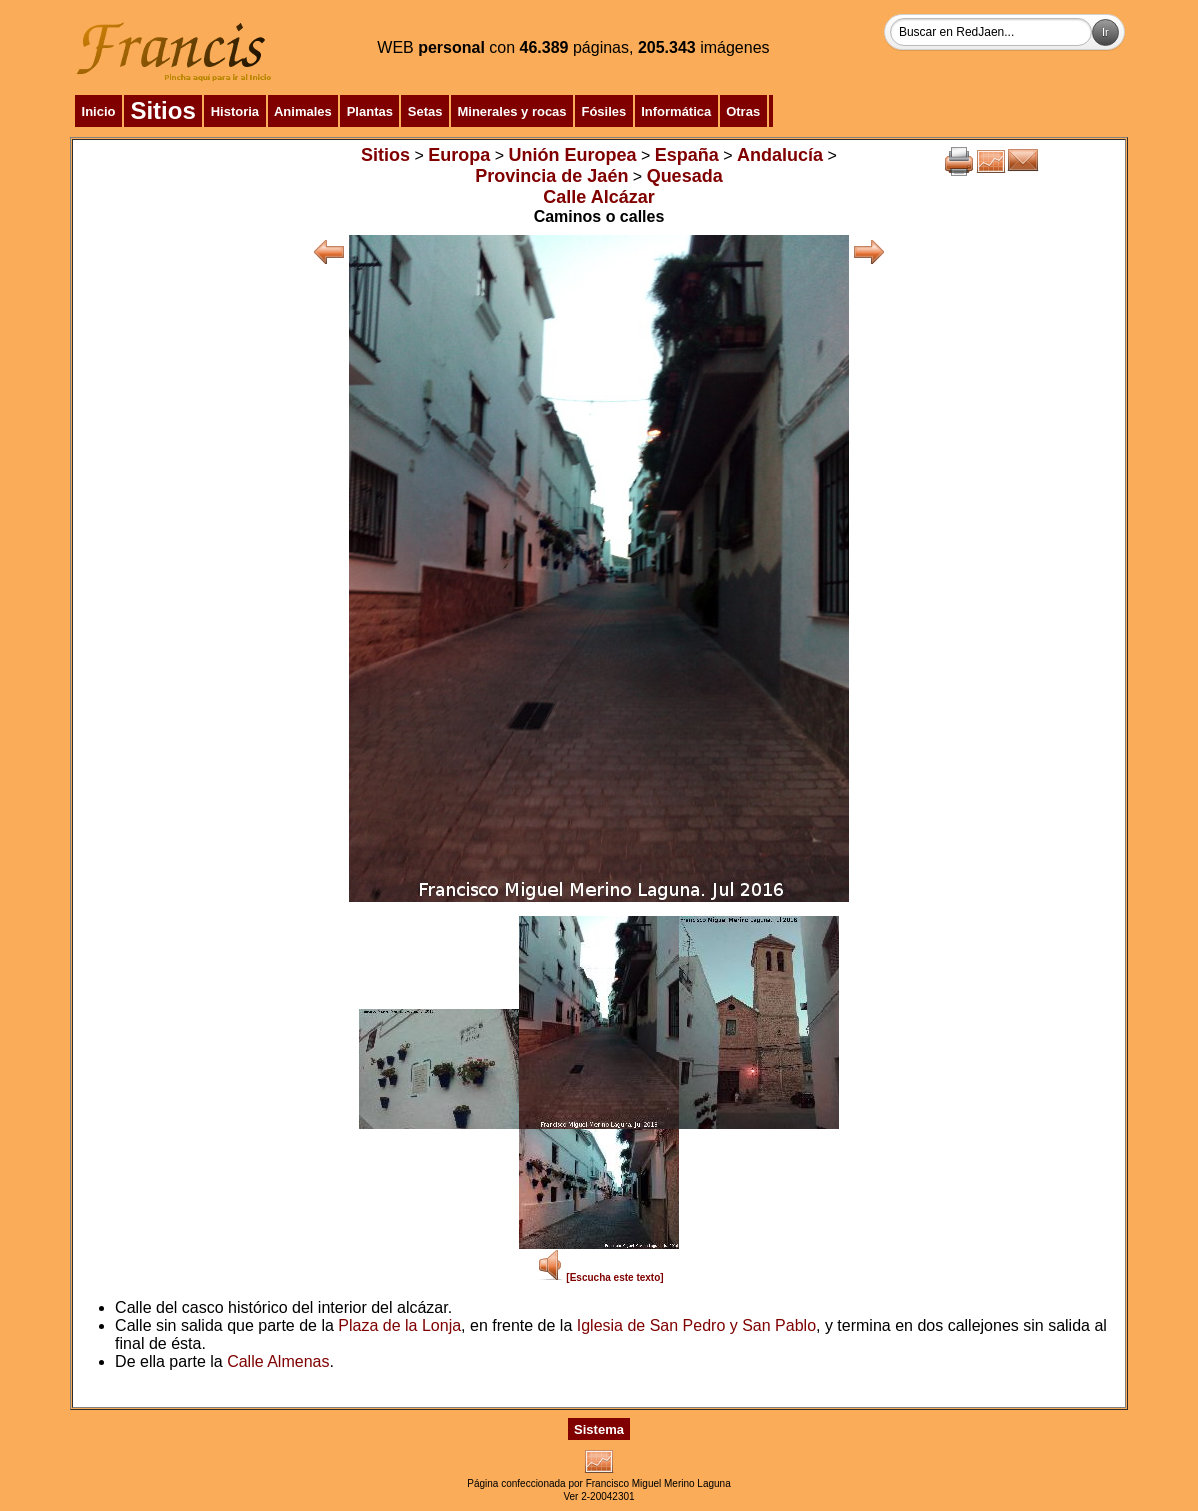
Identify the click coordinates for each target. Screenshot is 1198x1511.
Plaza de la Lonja (399, 1325)
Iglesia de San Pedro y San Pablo (696, 1325)
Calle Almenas (278, 1361)
